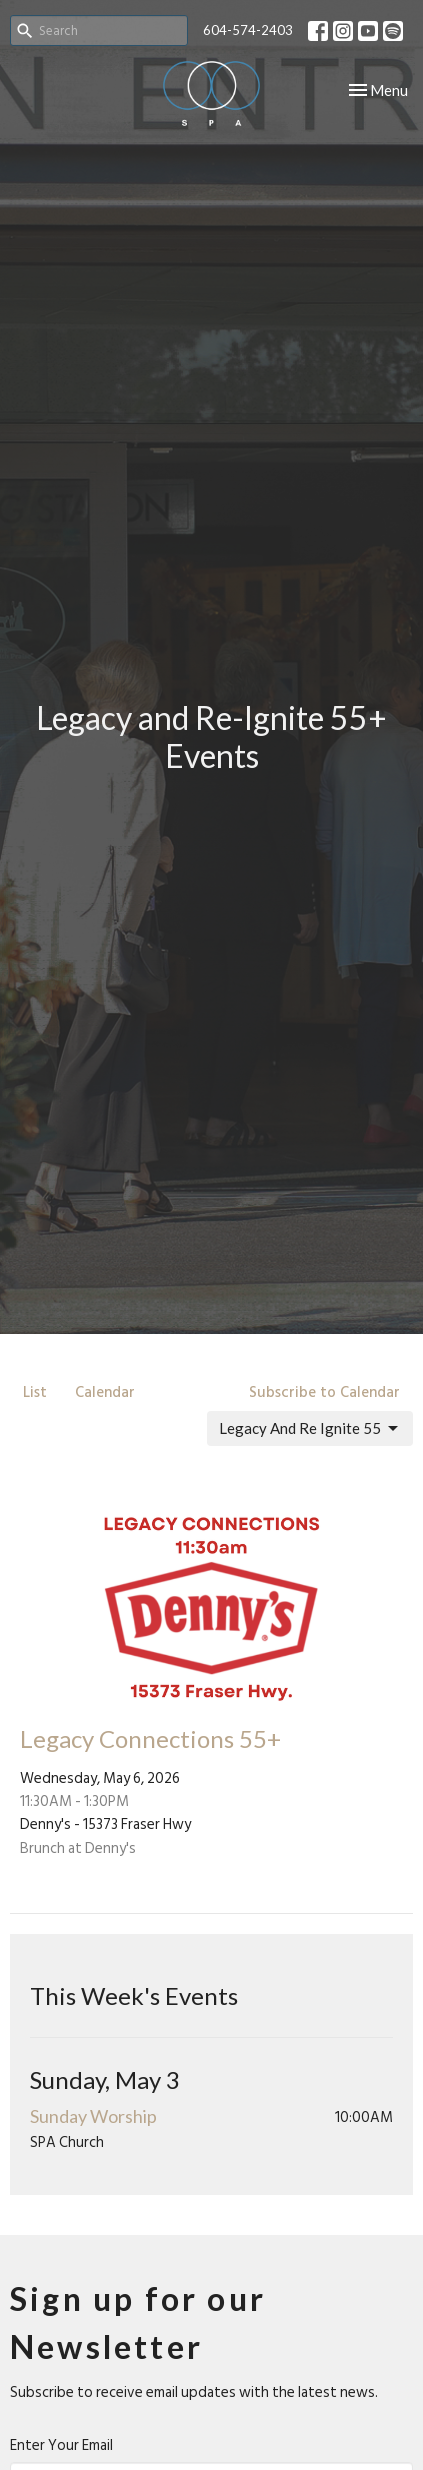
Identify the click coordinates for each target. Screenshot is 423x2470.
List (35, 1392)
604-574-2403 (248, 30)
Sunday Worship (93, 2116)
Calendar (105, 1392)
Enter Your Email (61, 2445)
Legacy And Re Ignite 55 (310, 1429)
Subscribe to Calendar (324, 1392)
